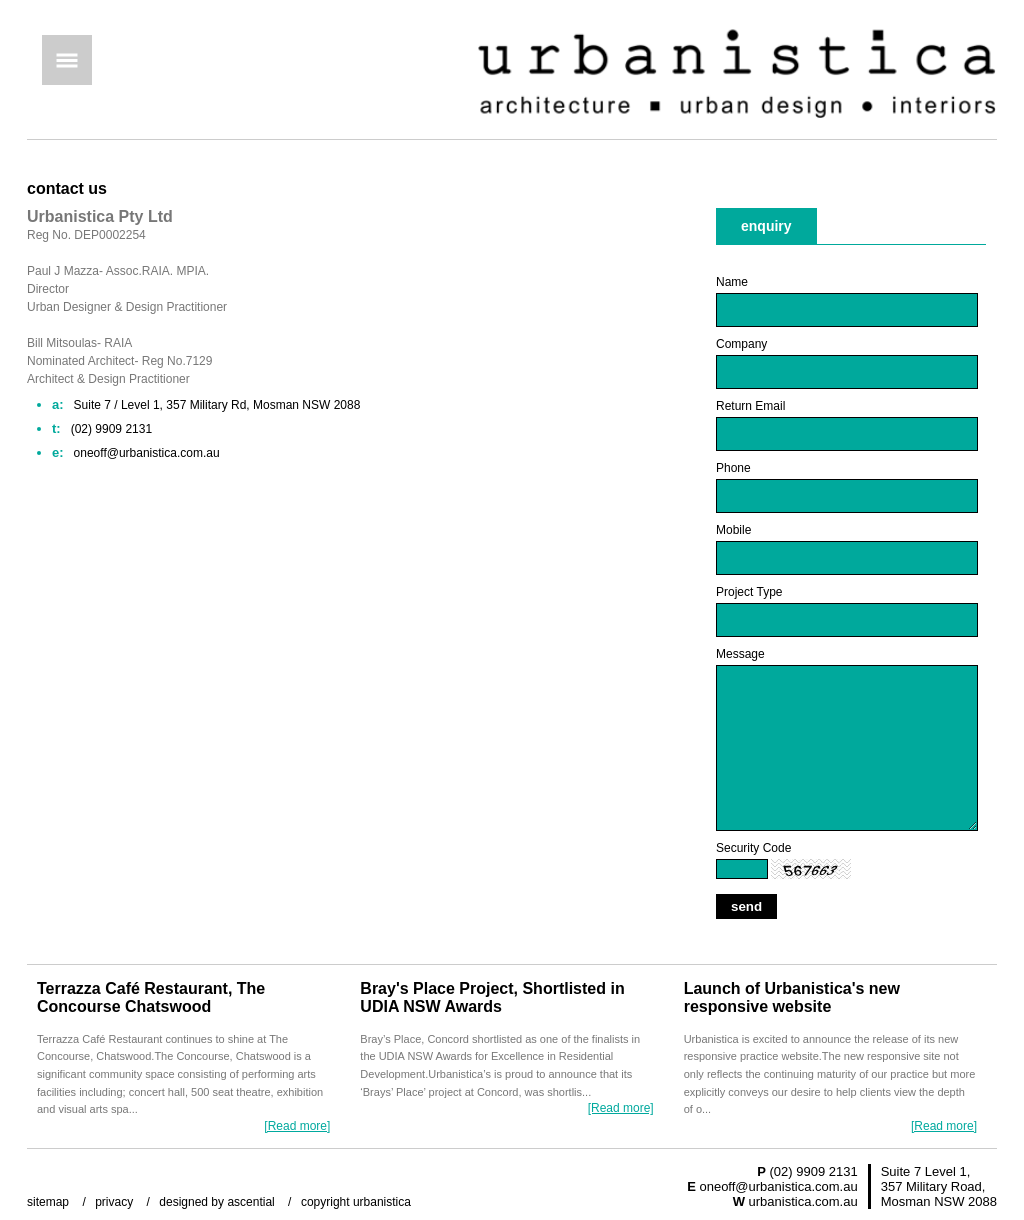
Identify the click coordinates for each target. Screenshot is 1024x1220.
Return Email (750, 406)
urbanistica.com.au (803, 1201)
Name (732, 282)
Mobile (733, 530)
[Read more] (297, 1126)
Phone (733, 468)
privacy (114, 1202)
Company (741, 344)
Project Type (749, 592)
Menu (67, 60)
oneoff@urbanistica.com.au (778, 1186)
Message (740, 654)
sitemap (48, 1202)
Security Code (753, 848)
